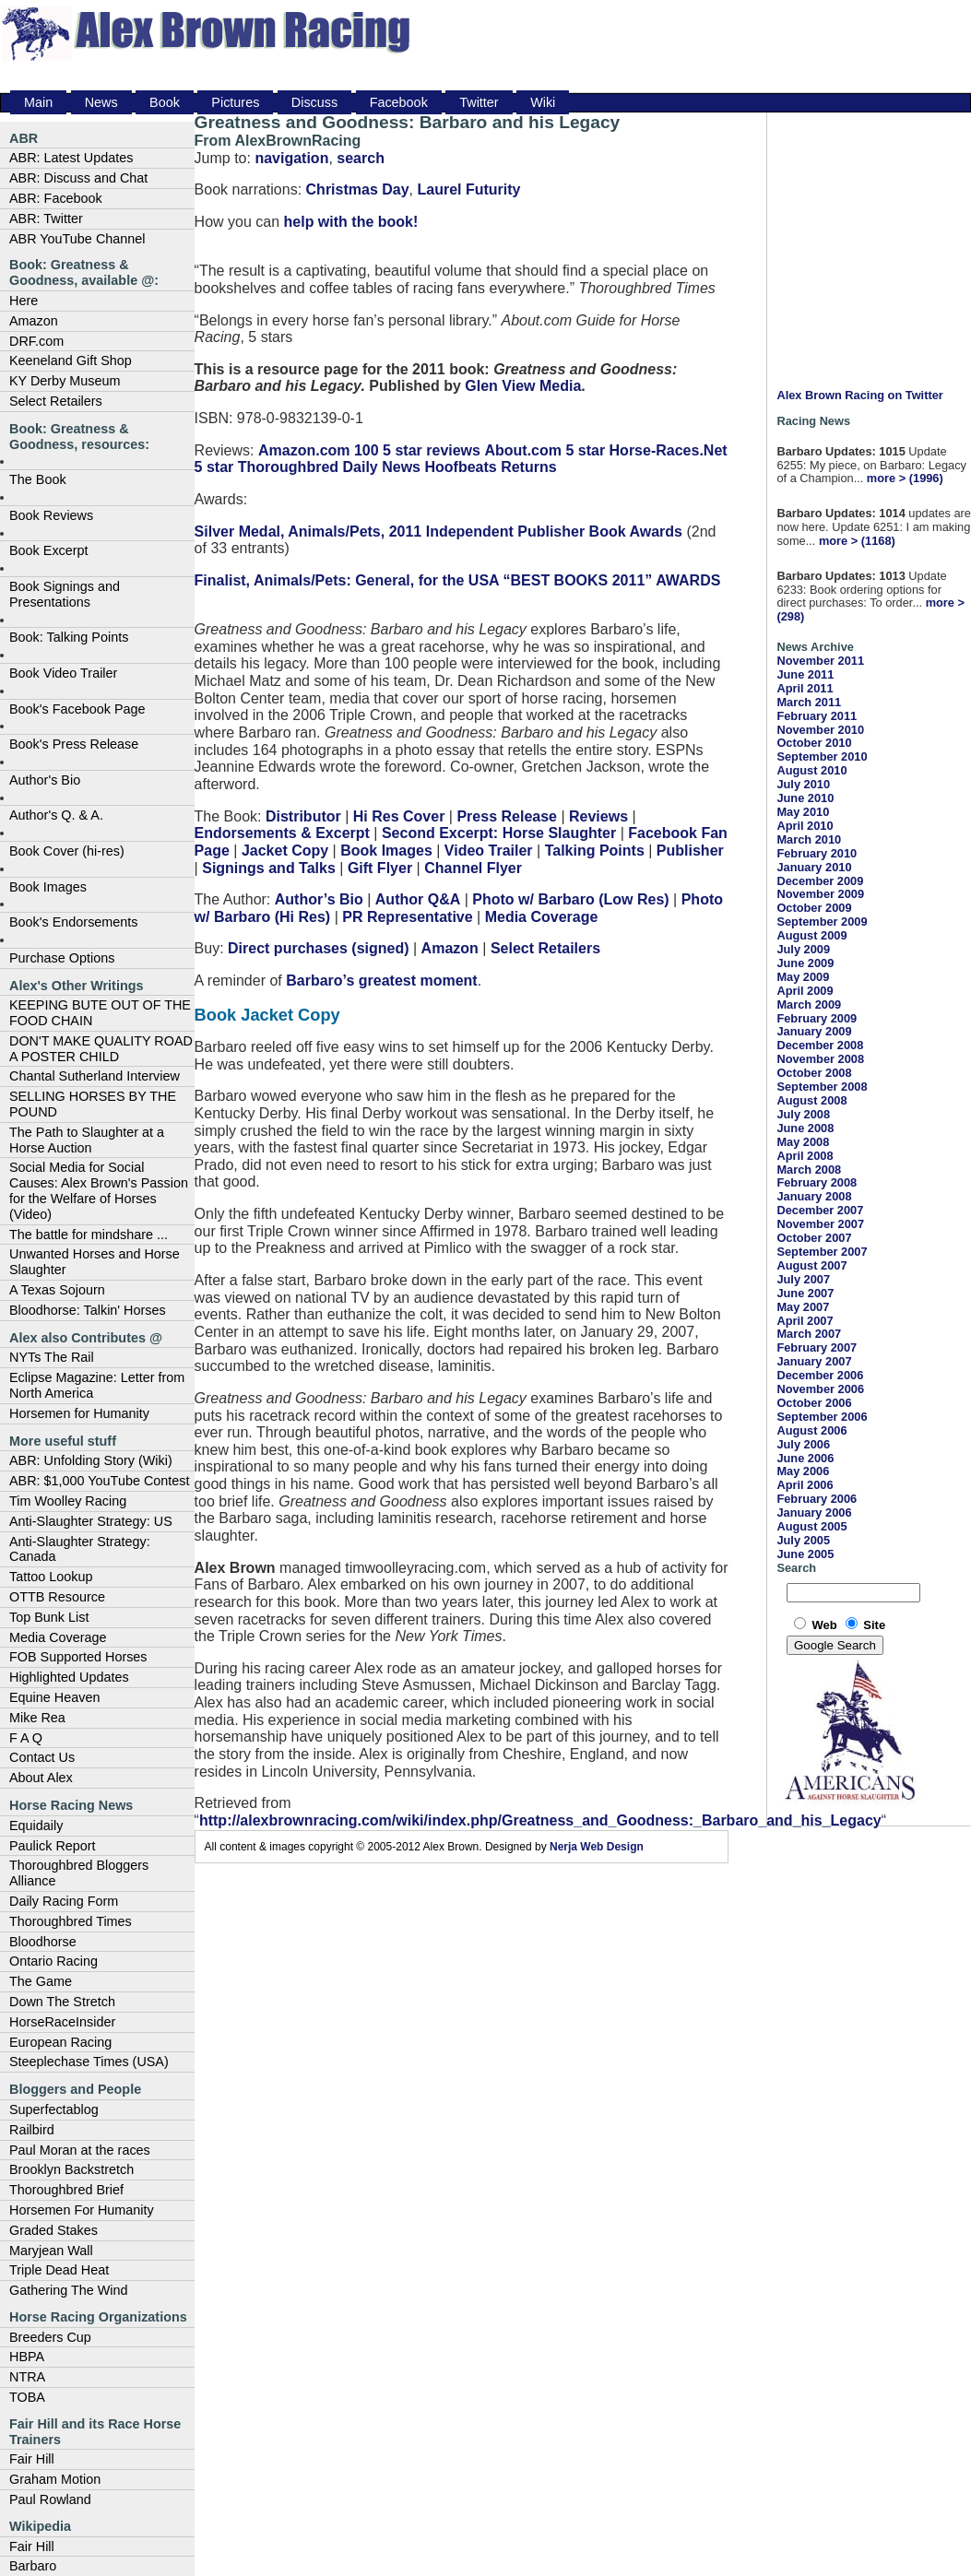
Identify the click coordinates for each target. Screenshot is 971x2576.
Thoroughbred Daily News (329, 467)
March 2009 (808, 1004)
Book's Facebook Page (77, 709)
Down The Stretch (62, 2001)
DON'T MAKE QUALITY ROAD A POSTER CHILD (101, 1049)
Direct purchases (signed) (318, 948)
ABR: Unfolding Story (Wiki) (90, 1460)
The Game (40, 1981)
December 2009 (819, 881)
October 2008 (813, 1073)
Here (23, 300)
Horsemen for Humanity (79, 1413)
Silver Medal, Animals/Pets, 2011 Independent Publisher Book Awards (438, 531)
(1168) (878, 541)
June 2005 (805, 1554)
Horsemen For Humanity (81, 2210)
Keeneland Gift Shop (70, 360)
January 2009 (813, 1031)
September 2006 (821, 1417)
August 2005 (811, 1526)
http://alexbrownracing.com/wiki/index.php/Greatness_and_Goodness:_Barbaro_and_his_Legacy (540, 1820)
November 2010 (820, 730)
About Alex (41, 1777)
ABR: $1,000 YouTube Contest (99, 1480)
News (101, 102)
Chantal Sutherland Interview (94, 1076)
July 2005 (803, 1540)
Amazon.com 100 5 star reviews (369, 450)
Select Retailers (55, 401)
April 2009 (804, 991)
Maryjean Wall (51, 2250)
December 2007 (819, 1210)
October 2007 (813, 1238)
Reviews (598, 816)
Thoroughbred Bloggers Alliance (78, 1873)
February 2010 (816, 853)
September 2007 (821, 1251)
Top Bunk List (49, 1617)
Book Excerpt (49, 550)
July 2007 (803, 1279)
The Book (37, 479)
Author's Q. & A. (56, 815)
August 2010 (811, 770)
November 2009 (820, 894)
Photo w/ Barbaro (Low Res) (570, 899)
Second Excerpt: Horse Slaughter (499, 833)
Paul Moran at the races (79, 2150)
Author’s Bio (319, 899)
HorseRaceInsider (62, 2022)
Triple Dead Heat (59, 2270)
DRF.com (36, 341)
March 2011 (808, 702)
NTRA (27, 2376)
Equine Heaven (54, 1697)
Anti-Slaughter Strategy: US (90, 1521)
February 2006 (816, 1499)
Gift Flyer (380, 868)
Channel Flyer (473, 868)
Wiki (542, 102)
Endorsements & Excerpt (282, 833)
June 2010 (805, 798)
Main (38, 102)
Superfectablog (54, 2109)
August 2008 (811, 1100)
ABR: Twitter (46, 218)
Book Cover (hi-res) (66, 851)
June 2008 (805, 1128)
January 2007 (813, 1361)
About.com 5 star (544, 450)
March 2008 (808, 1169)
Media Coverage (58, 1637)
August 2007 (811, 1265)
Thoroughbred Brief (66, 2189)
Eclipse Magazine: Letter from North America (96, 1385)
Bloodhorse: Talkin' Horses (87, 1310)
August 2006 (811, 1430)
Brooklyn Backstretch (71, 2169)
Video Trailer (488, 850)
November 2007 (820, 1224)
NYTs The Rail (51, 1357)
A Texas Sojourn (57, 1289)
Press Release (506, 816)
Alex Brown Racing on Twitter (859, 395)
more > (886, 478)
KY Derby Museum (65, 380)
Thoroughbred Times (70, 1921)
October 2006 (813, 1403)
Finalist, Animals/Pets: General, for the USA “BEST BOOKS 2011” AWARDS (458, 580)
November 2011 (820, 661)
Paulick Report (52, 1845)
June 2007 (805, 1293)
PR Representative (407, 917)
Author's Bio (44, 780)
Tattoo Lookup (50, 1576)
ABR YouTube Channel (77, 238)
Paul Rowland (50, 2499)
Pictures (235, 102)
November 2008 (820, 1059)
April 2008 (804, 1156)
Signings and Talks (269, 868)
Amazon (33, 320)
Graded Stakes (53, 2230)
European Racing (60, 2042)
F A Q (25, 1738)
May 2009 (802, 977)
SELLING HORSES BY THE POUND (92, 1104)
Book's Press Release (73, 744)
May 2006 (802, 1471)
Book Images (48, 887)
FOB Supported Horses (78, 1656)
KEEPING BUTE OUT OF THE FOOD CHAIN (100, 1013)
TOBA (27, 2397)
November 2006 (820, 1389)
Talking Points (595, 850)
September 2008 (821, 1086)
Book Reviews (51, 515)
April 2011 (804, 688)
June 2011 (805, 674)
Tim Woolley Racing (67, 1501)
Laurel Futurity (468, 189)
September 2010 (821, 756)
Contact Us (42, 1757)
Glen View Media (523, 386)
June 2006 (805, 1458)
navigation (291, 158)
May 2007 (802, 1307)
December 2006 (819, 1375)
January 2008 (813, 1196)
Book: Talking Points (68, 637)
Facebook (399, 102)
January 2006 (813, 1512)
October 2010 (813, 743)
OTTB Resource (57, 1596)
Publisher (690, 850)
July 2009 (803, 949)
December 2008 (819, 1045)
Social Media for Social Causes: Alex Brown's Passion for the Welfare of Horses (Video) (98, 1190)
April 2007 (804, 1321)
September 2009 (821, 921)
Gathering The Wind (68, 2290)
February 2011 (816, 716)
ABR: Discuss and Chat (78, 178)
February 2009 (816, 1018)
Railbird (31, 2129)
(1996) (926, 478)
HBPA (26, 2356)
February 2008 (816, 1182)
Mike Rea (37, 1717)
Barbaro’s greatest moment (381, 980)
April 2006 (804, 1485)
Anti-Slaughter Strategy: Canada (79, 1549)
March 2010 (808, 839)
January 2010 (813, 867)
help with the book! (351, 222)
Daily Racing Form (63, 1901)
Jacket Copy (285, 850)
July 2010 (803, 784)
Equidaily (36, 1825)
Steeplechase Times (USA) (89, 2061)
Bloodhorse (43, 1941)
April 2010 (804, 826)
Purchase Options (61, 958)
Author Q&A (417, 899)
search (361, 158)
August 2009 (811, 935)
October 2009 (813, 908)
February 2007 (816, 1347)
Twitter (478, 102)
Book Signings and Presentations (64, 594)
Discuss (314, 102)
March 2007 (808, 1334)
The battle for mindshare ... (88, 1234)
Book (164, 102)
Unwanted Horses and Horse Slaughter (94, 1262)
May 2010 (802, 812)
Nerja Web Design (597, 1846)
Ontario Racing (53, 1961)
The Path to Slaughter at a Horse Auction (86, 1140)
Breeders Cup (50, 2337)
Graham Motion (55, 2479)
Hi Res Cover (399, 816)
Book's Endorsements (73, 922)
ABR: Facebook (55, 198)
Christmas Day (357, 189)
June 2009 (805, 963)
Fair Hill (31, 2459)
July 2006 (803, 1444)
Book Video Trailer (63, 673)
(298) (790, 616)
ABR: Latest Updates (71, 157)
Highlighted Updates (69, 1677)
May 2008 (802, 1142)
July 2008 (803, 1114)
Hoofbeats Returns (490, 467)
